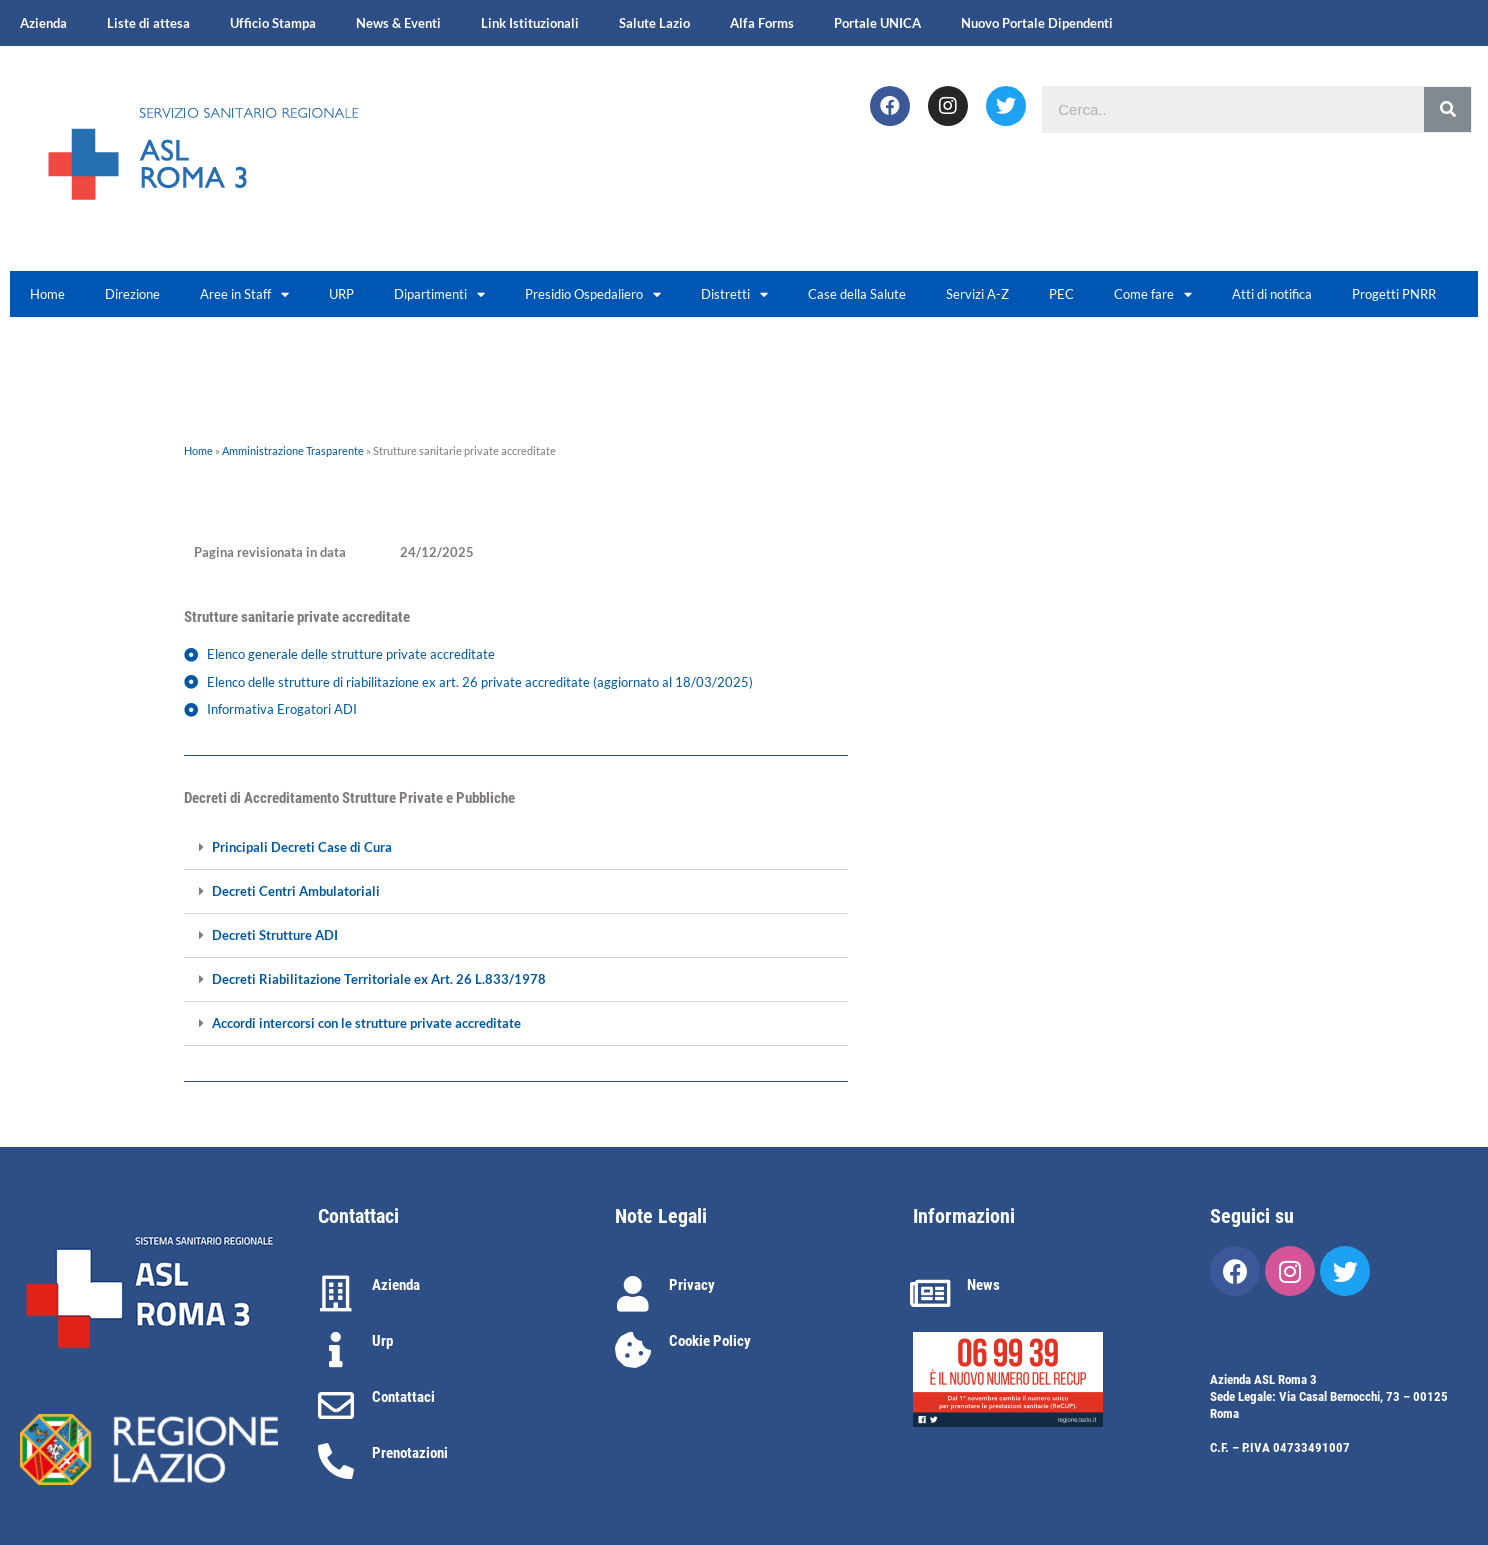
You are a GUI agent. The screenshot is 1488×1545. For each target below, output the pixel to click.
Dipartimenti (439, 294)
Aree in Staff (244, 294)
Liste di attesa (148, 23)
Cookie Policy (710, 1341)
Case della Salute (857, 294)
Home (47, 294)
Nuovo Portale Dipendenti (1037, 23)
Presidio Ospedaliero (593, 294)
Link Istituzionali (530, 23)
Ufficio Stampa (273, 23)
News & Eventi (398, 23)
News (983, 1285)
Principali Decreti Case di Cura (302, 847)
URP (341, 294)
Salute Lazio (654, 23)
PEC (1061, 294)
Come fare (1153, 294)
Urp (382, 1341)
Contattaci (403, 1397)
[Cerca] (1447, 109)
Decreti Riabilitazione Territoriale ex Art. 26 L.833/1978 (379, 979)
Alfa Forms (762, 23)
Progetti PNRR (1394, 294)
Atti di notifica (1272, 294)
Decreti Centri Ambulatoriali (296, 891)
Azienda (43, 23)
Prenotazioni (410, 1453)
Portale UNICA (877, 23)
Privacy (692, 1285)
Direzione (132, 294)
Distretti (734, 294)
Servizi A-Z (977, 294)
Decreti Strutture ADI (275, 935)
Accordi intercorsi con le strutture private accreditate (366, 1023)
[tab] (516, 848)
